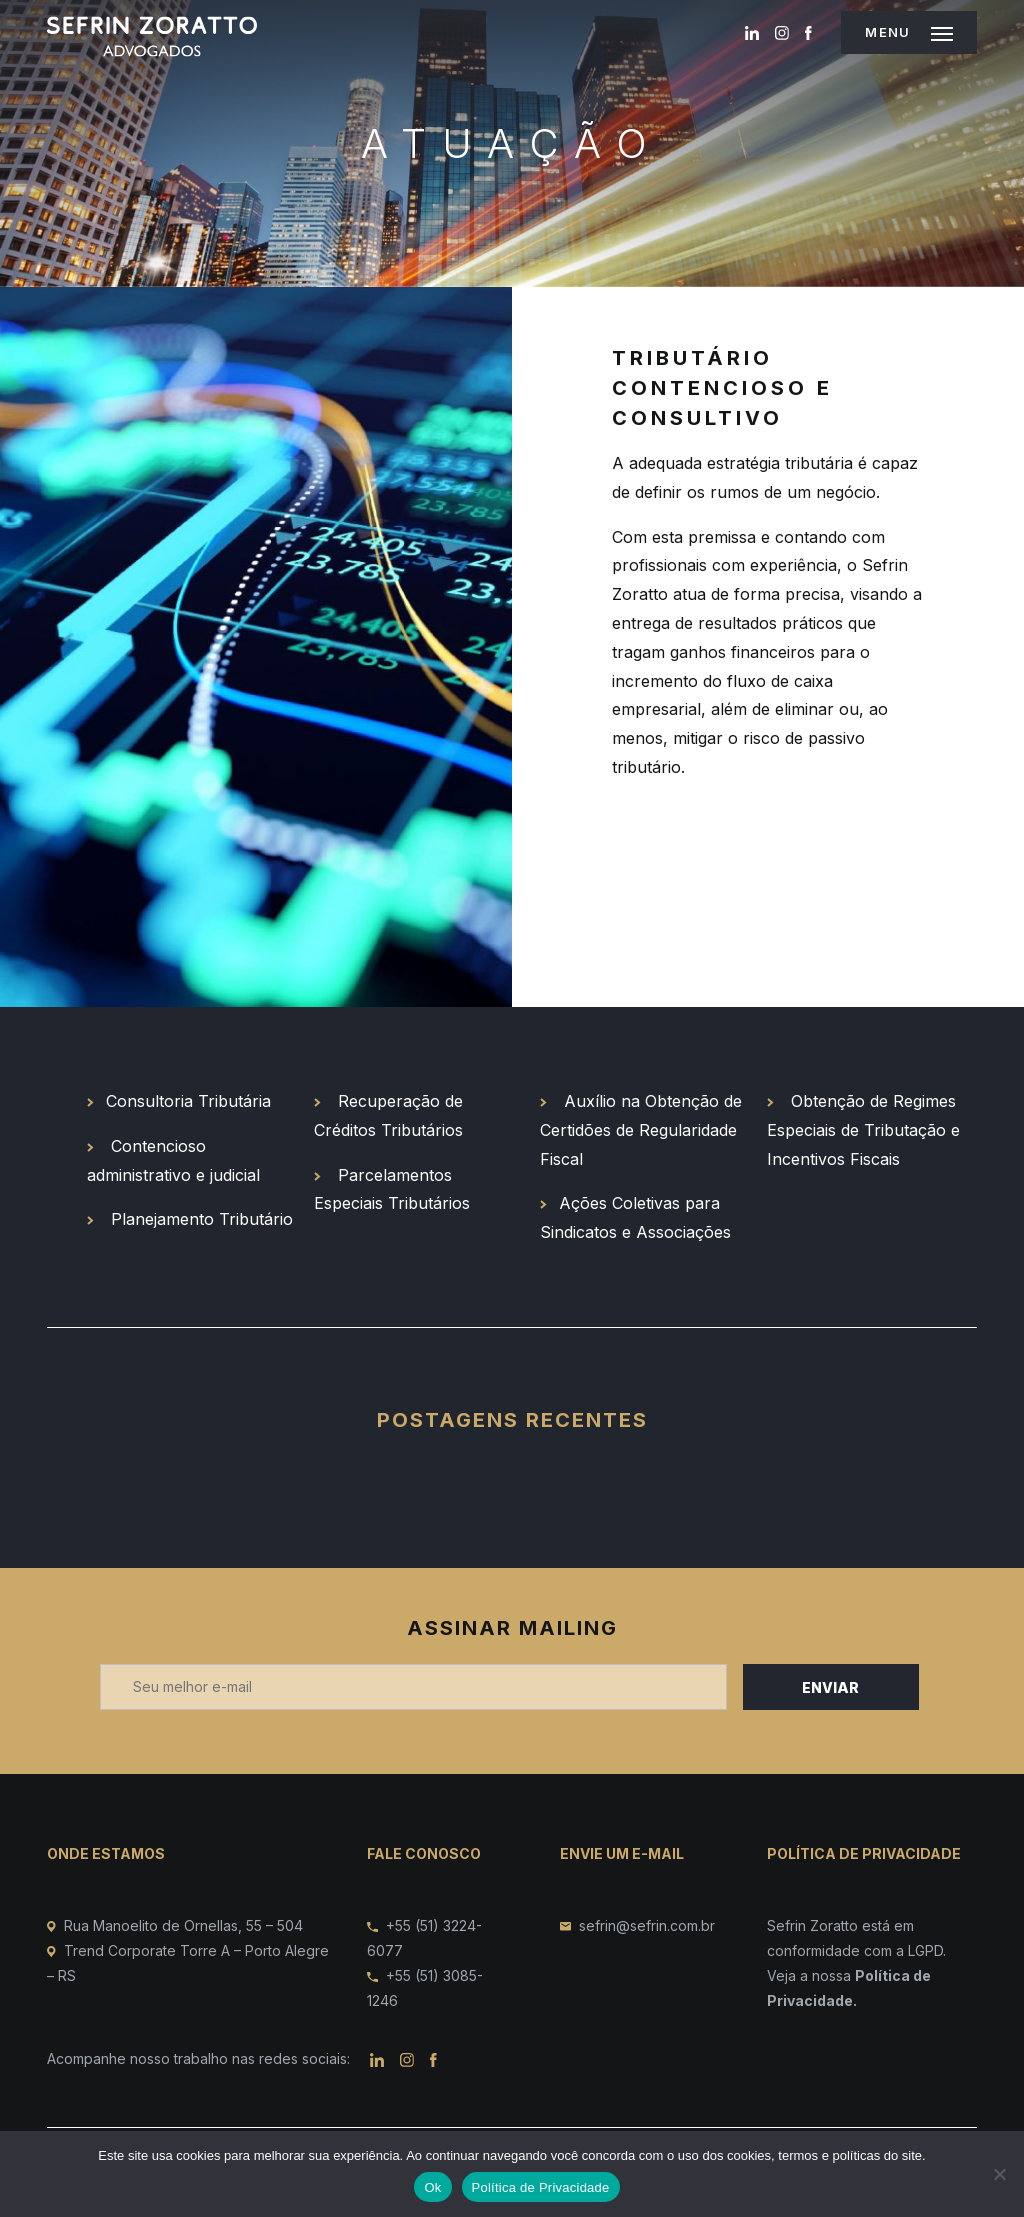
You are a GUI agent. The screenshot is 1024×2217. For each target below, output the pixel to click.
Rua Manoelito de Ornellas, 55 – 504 (183, 1925)
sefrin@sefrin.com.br (647, 1925)
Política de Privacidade (541, 2187)
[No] (999, 2174)
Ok (432, 2187)
